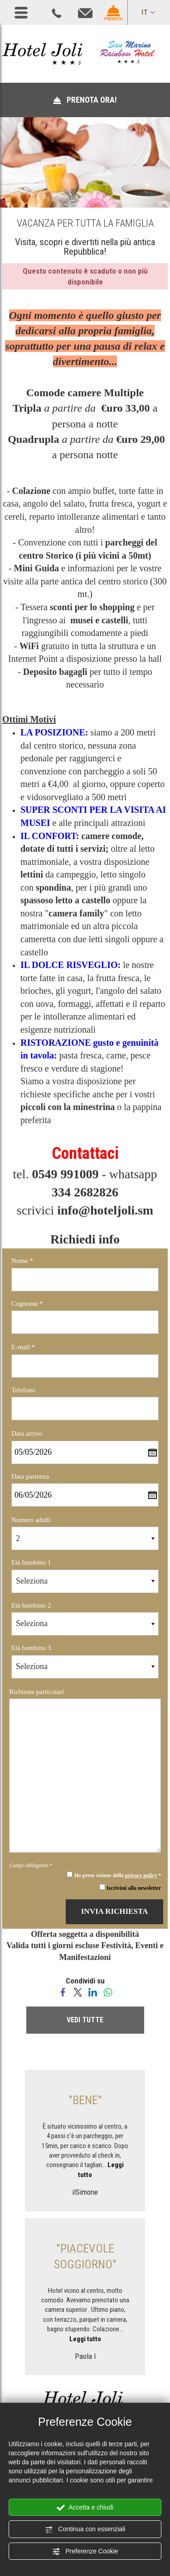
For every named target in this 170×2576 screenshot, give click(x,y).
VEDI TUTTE (85, 2020)
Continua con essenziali (85, 2529)
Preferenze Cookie (85, 2552)
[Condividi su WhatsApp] (107, 1991)
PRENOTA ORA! (85, 99)
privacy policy (141, 1876)
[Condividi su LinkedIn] (92, 1991)
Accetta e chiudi (85, 2508)
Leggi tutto (85, 2339)
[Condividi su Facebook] (62, 1991)
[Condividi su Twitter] (77, 1991)
